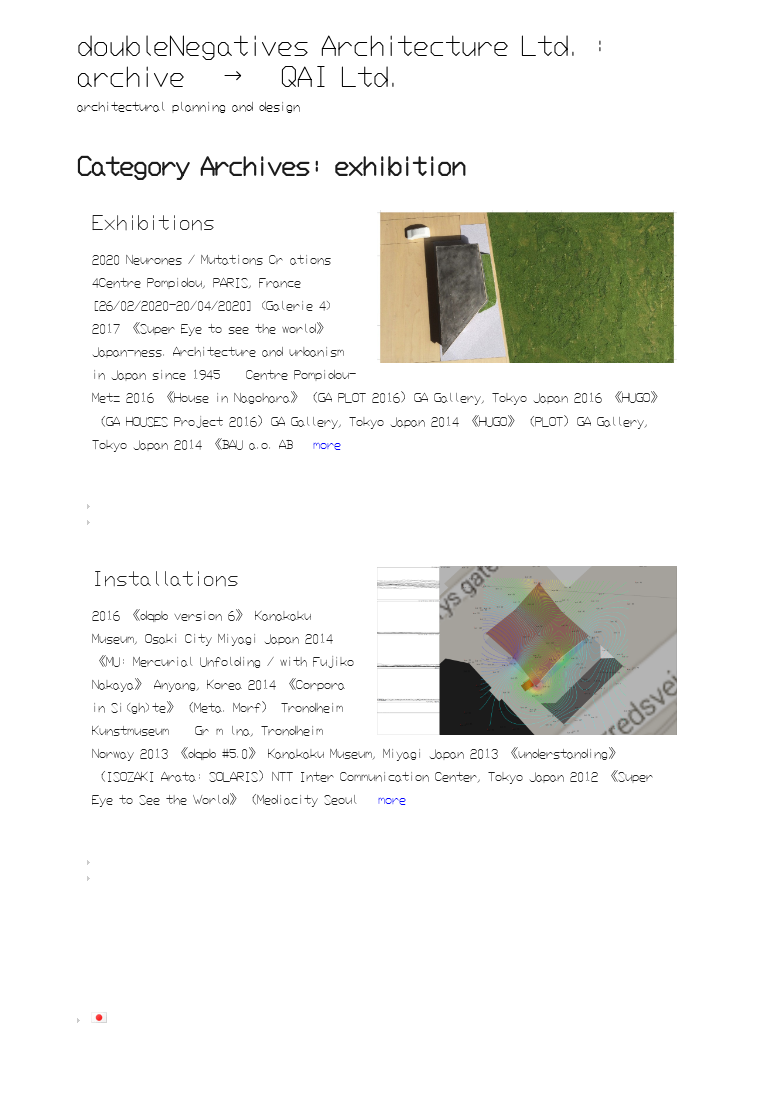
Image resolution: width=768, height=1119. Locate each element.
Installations (165, 577)
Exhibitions (153, 221)
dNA (195, 507)
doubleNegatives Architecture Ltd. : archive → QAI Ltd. (342, 60)
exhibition (186, 523)
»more (320, 444)
